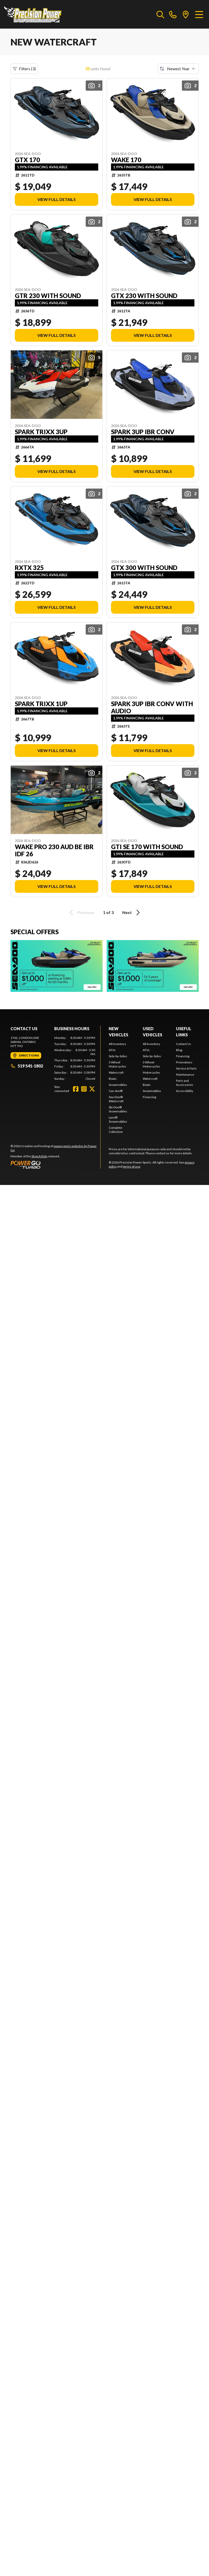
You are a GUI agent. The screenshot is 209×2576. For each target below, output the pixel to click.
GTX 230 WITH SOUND (144, 295)
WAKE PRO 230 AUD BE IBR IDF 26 (54, 850)
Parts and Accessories (184, 1083)
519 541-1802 (26, 1065)
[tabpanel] (74, 1058)
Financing (149, 1097)
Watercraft (116, 1072)
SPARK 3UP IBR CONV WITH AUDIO (152, 707)
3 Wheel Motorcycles (117, 1064)
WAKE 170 (126, 159)
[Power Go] (55, 1164)
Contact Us (183, 1044)
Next (131, 912)
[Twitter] (92, 1089)
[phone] (173, 14)
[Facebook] (76, 1089)
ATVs (112, 1050)
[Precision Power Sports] (32, 14)
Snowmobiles (118, 1085)
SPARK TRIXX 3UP (41, 431)
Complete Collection (116, 1130)
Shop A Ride (39, 1156)
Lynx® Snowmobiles (118, 1119)
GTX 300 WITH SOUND (144, 567)
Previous (81, 912)
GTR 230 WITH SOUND (48, 295)
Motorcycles (151, 1072)
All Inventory (117, 1044)
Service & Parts (186, 1068)
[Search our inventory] (160, 14)
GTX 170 (27, 159)
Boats (113, 1079)
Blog (179, 1050)
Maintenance (185, 1074)
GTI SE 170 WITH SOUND (147, 846)
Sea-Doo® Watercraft (116, 1099)
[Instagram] (84, 1089)
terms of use (131, 1166)
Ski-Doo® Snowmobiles (118, 1109)
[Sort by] (178, 68)
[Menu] (199, 14)
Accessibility (184, 1091)
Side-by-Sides (118, 1056)
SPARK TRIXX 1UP (41, 703)
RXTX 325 (29, 567)
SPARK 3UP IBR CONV (142, 431)
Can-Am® (116, 1091)
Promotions (184, 1062)
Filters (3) (24, 69)
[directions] (186, 14)
